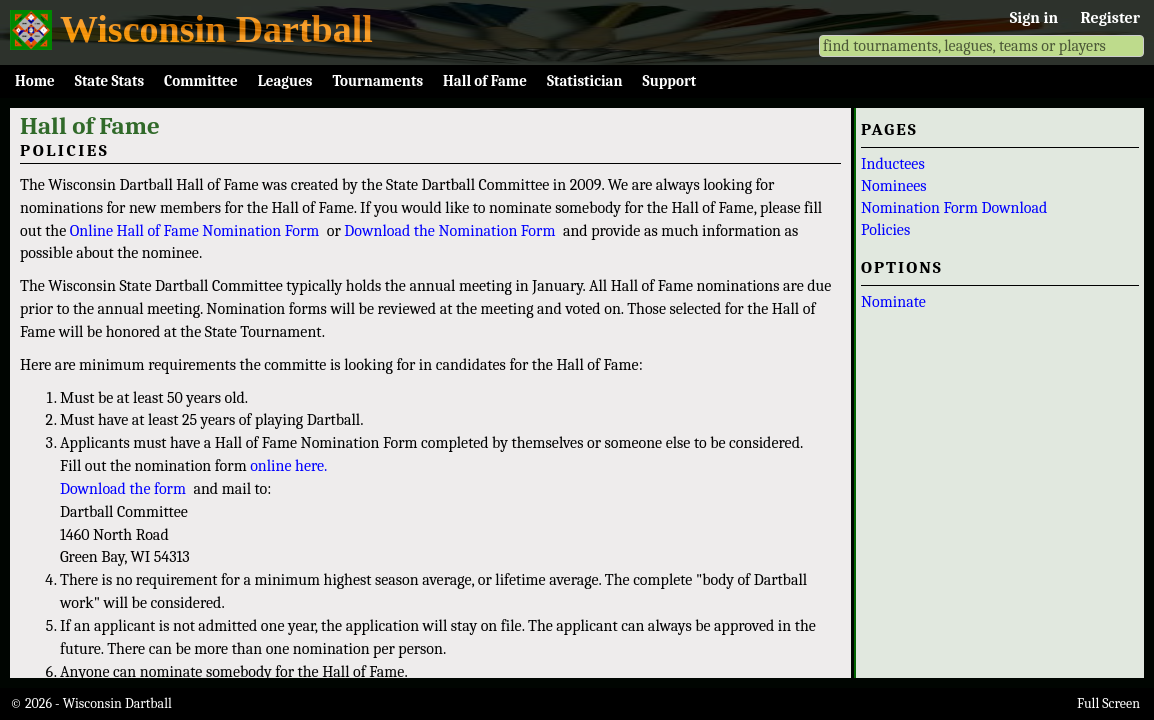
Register (1110, 18)
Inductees (893, 164)
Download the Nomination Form (449, 231)
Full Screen (1108, 703)
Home (35, 81)
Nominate (893, 302)
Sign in (1034, 18)
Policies (885, 230)
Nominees (894, 186)
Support (670, 81)
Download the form (123, 489)
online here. (288, 466)
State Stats (109, 81)
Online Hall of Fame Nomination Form (195, 231)
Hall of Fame (485, 81)
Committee (201, 81)
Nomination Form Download (954, 208)
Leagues (285, 81)
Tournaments (377, 81)
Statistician (585, 81)
